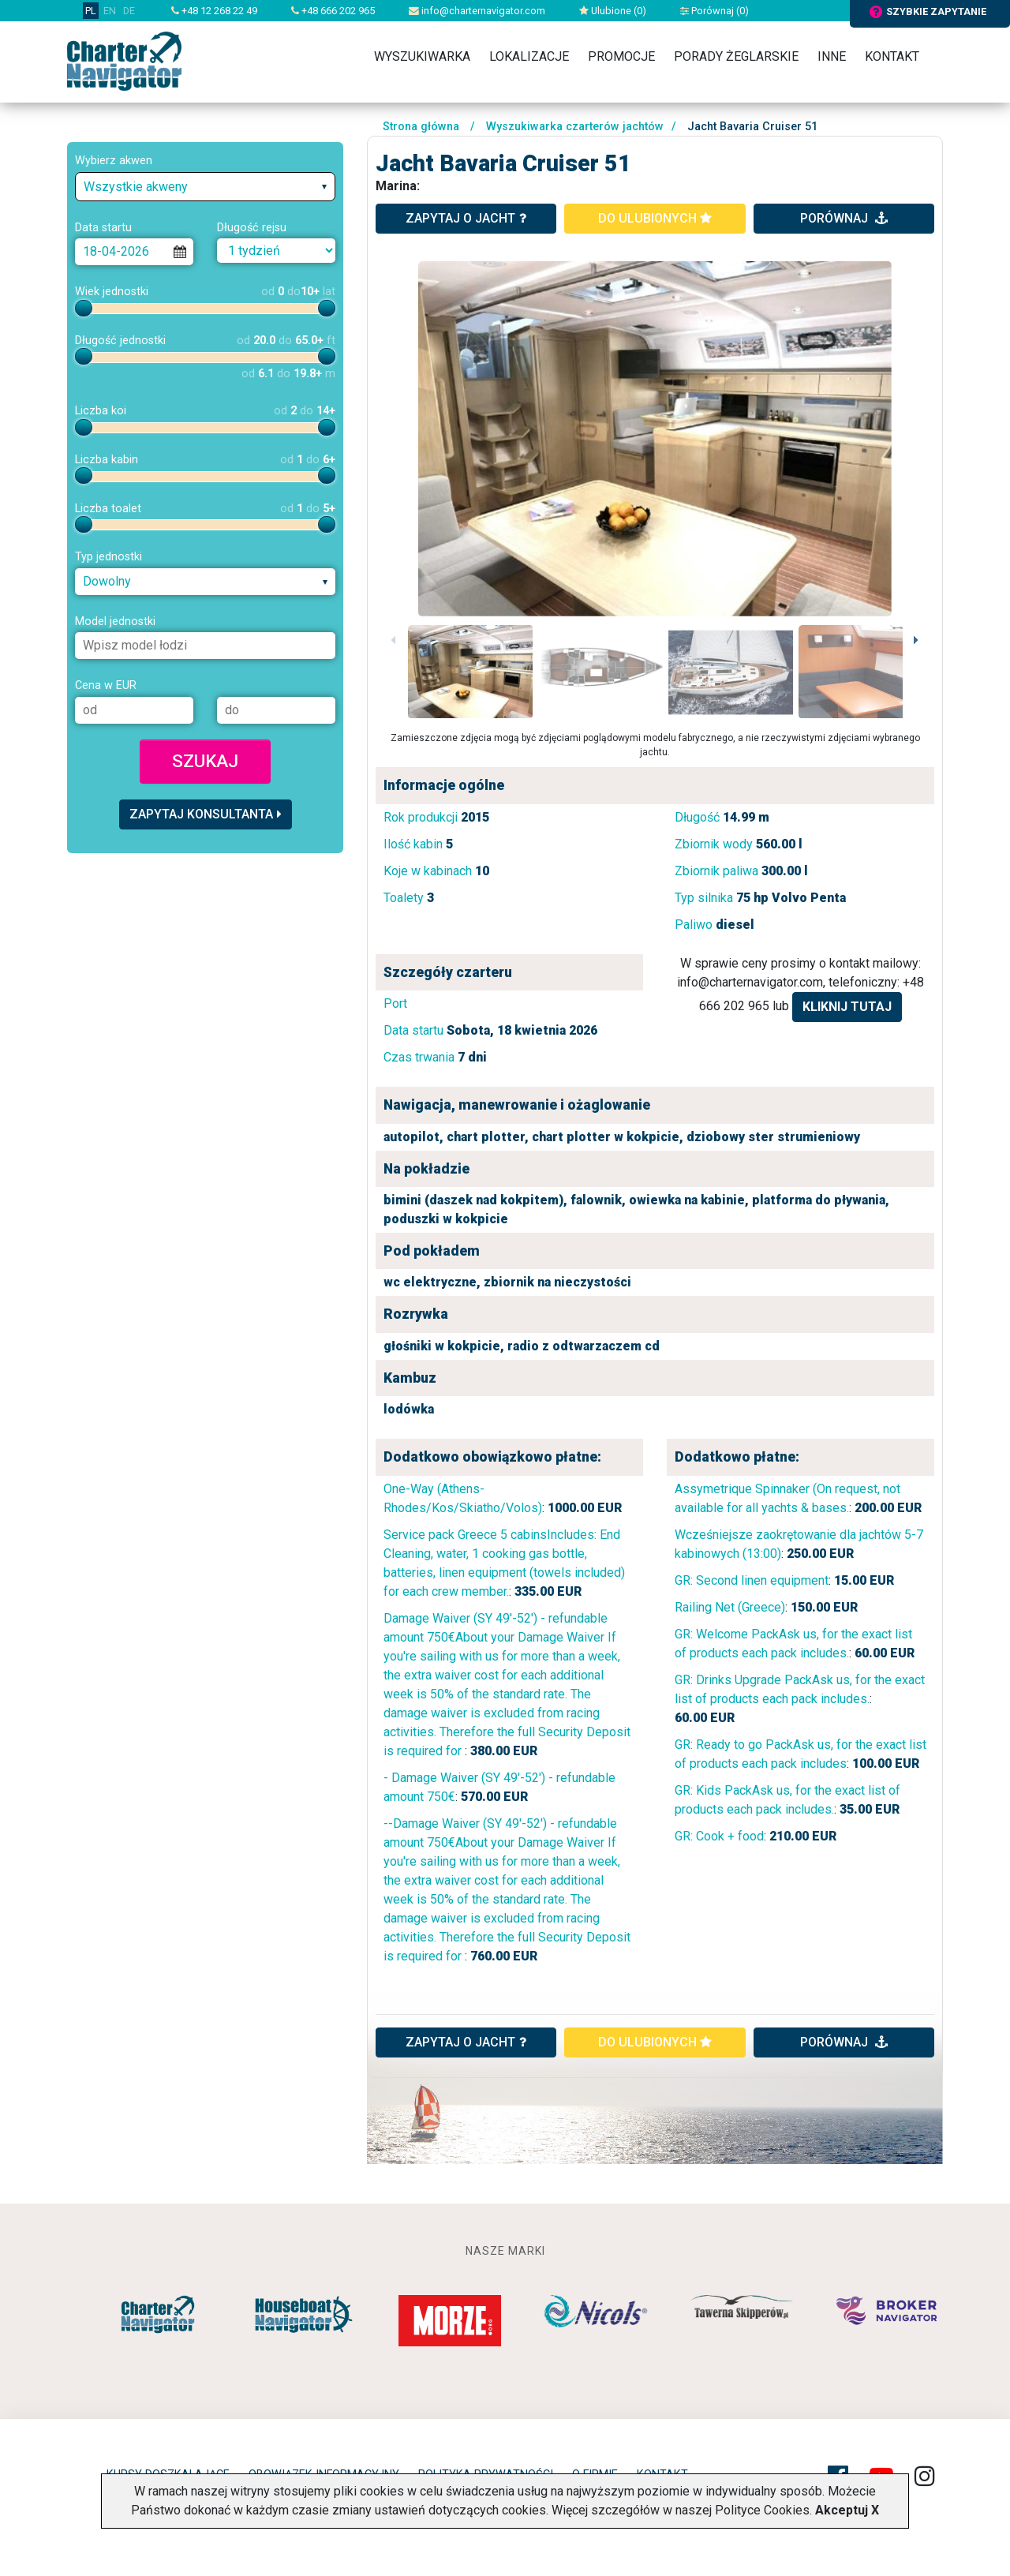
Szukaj (205, 761)
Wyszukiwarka (422, 56)
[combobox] (205, 186)
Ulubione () (612, 11)
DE (129, 11)
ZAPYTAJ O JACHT (466, 2042)
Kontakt (892, 56)
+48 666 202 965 (333, 11)
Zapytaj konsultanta (205, 814)
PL (90, 11)
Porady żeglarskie (736, 56)
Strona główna (421, 126)
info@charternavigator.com (477, 11)
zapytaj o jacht (466, 218)
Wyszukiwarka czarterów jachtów (575, 126)
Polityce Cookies (762, 2510)
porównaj (844, 218)
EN (109, 11)
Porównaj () (714, 11)
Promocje (621, 56)
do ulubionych (655, 218)
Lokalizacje (529, 56)
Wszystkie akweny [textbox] (136, 186)
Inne (831, 56)
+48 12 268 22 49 (214, 11)
